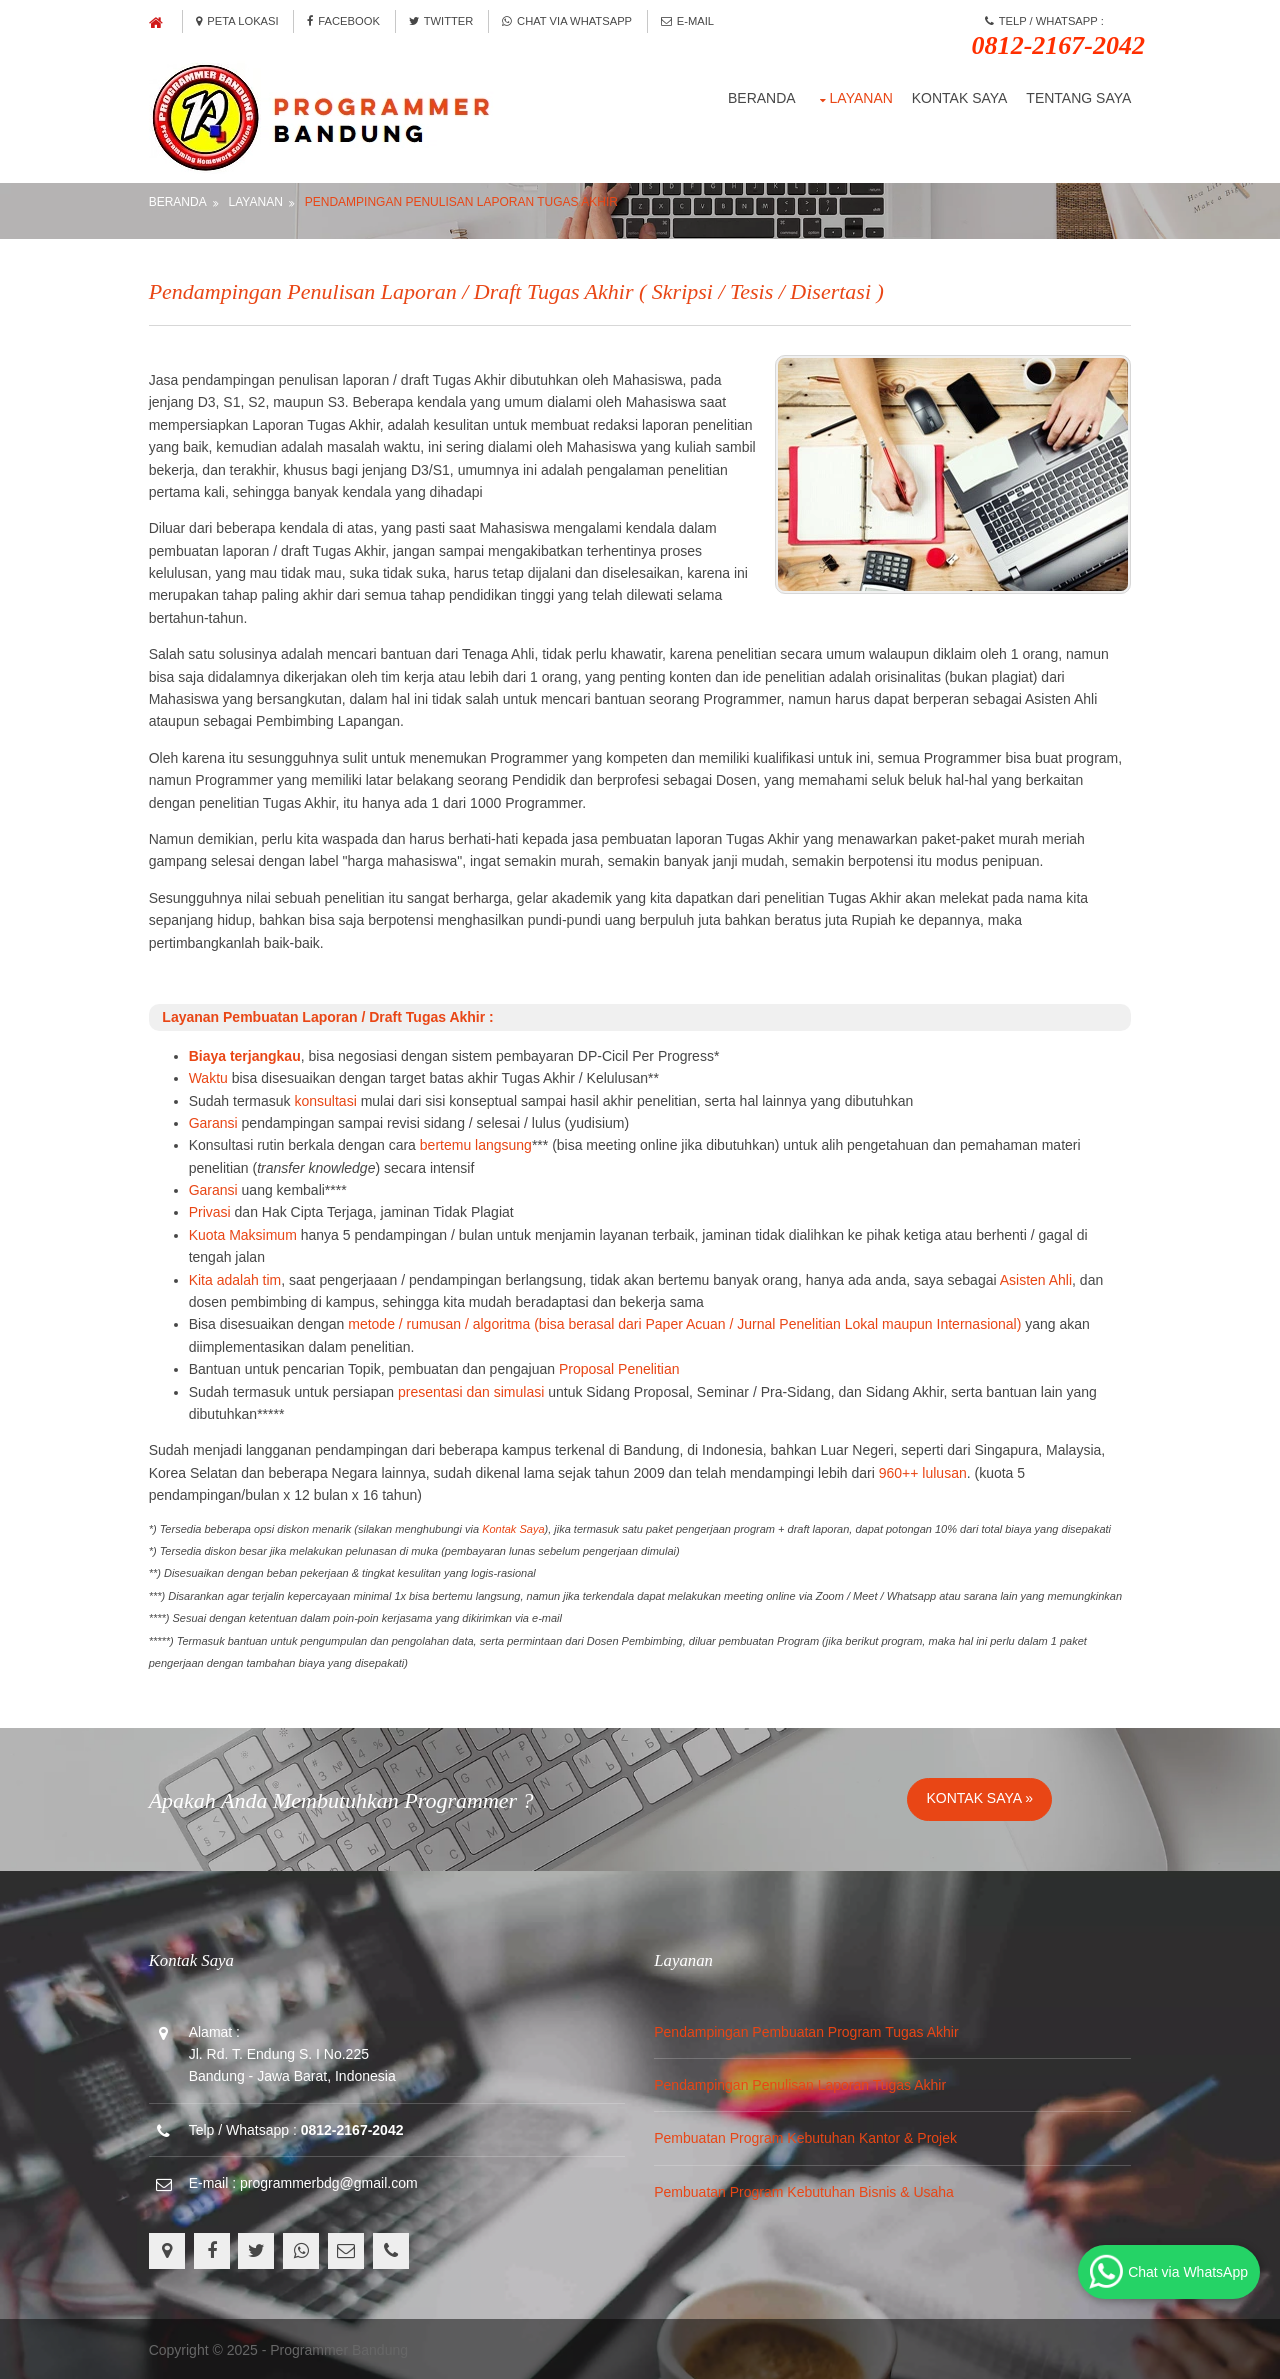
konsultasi (328, 1098)
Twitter (444, 21)
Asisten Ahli (1038, 1277)
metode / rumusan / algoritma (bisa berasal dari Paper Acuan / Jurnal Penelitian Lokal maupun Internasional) (687, 1322)
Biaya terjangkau (247, 1054)
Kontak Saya (957, 96)
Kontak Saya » (979, 1796)
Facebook (347, 21)
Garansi (215, 1121)
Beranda (760, 96)
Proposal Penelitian (621, 1367)
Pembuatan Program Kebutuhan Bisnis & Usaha (805, 2190)
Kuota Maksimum (245, 1233)
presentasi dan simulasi (473, 1389)
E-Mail (691, 21)
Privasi (212, 1210)
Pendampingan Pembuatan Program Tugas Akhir (807, 2029)
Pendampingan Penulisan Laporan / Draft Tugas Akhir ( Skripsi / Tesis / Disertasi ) (518, 288)
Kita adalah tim (237, 1277)
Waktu (210, 1076)
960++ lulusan (925, 1471)
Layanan (858, 96)
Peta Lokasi (240, 21)
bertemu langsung (478, 1143)
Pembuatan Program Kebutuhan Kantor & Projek (806, 2136)
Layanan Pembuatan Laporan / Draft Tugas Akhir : (324, 1015)
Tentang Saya (1076, 96)
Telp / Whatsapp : (1055, 36)
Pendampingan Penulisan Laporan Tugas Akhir (463, 199)
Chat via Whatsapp (571, 21)
